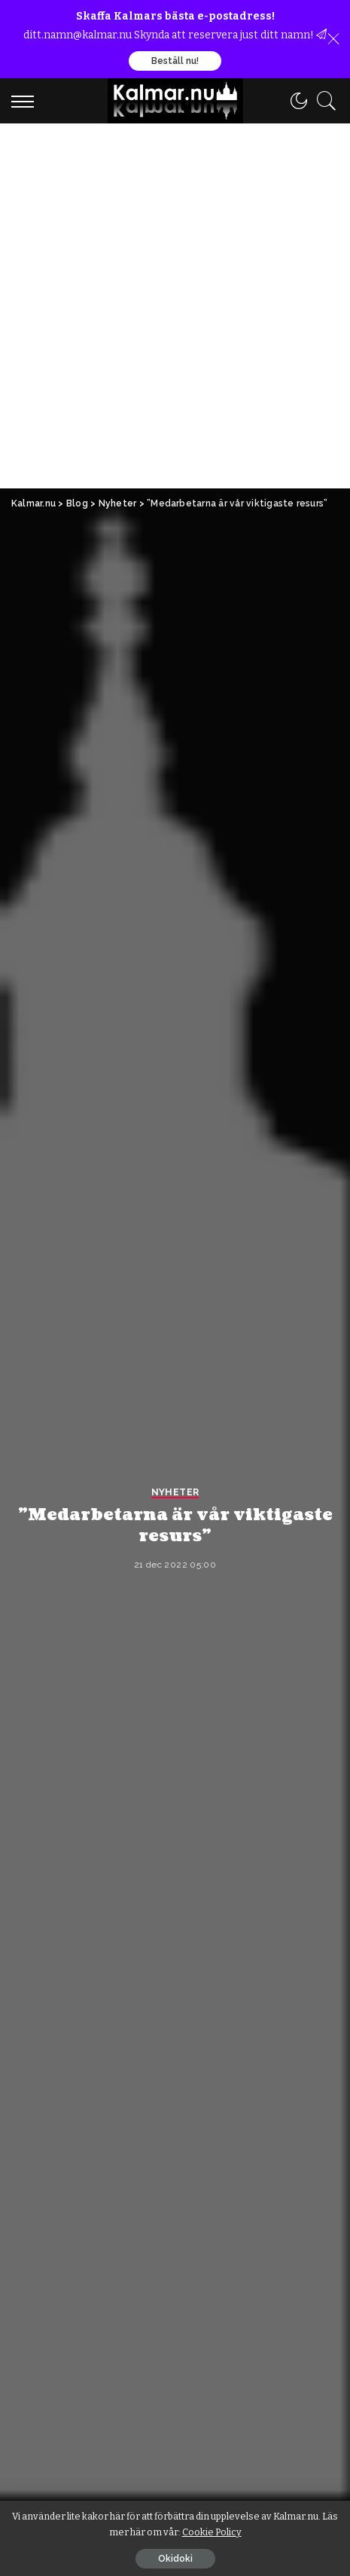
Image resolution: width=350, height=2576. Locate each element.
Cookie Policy (212, 2532)
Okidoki (175, 2558)
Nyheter (175, 1493)
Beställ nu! (175, 61)
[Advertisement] (175, 306)
